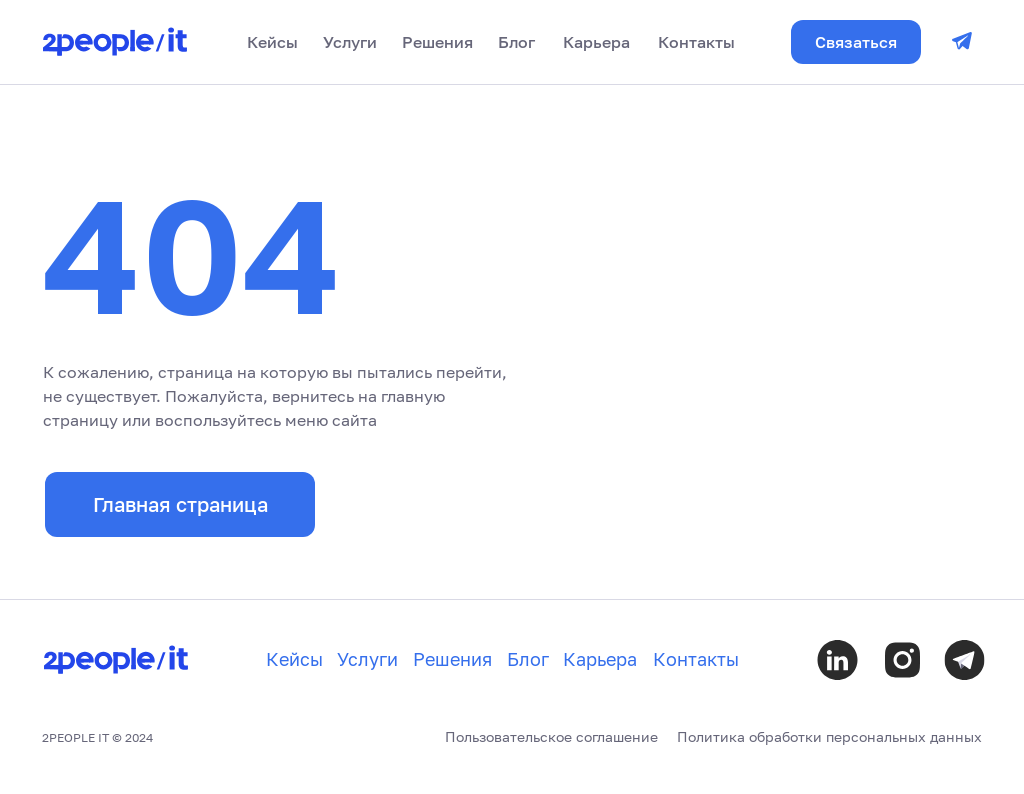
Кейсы (272, 42)
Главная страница (180, 504)
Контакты (696, 42)
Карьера (596, 42)
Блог (516, 42)
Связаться (856, 42)
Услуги (350, 42)
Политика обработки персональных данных (829, 736)
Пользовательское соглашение (551, 736)
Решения (437, 42)
